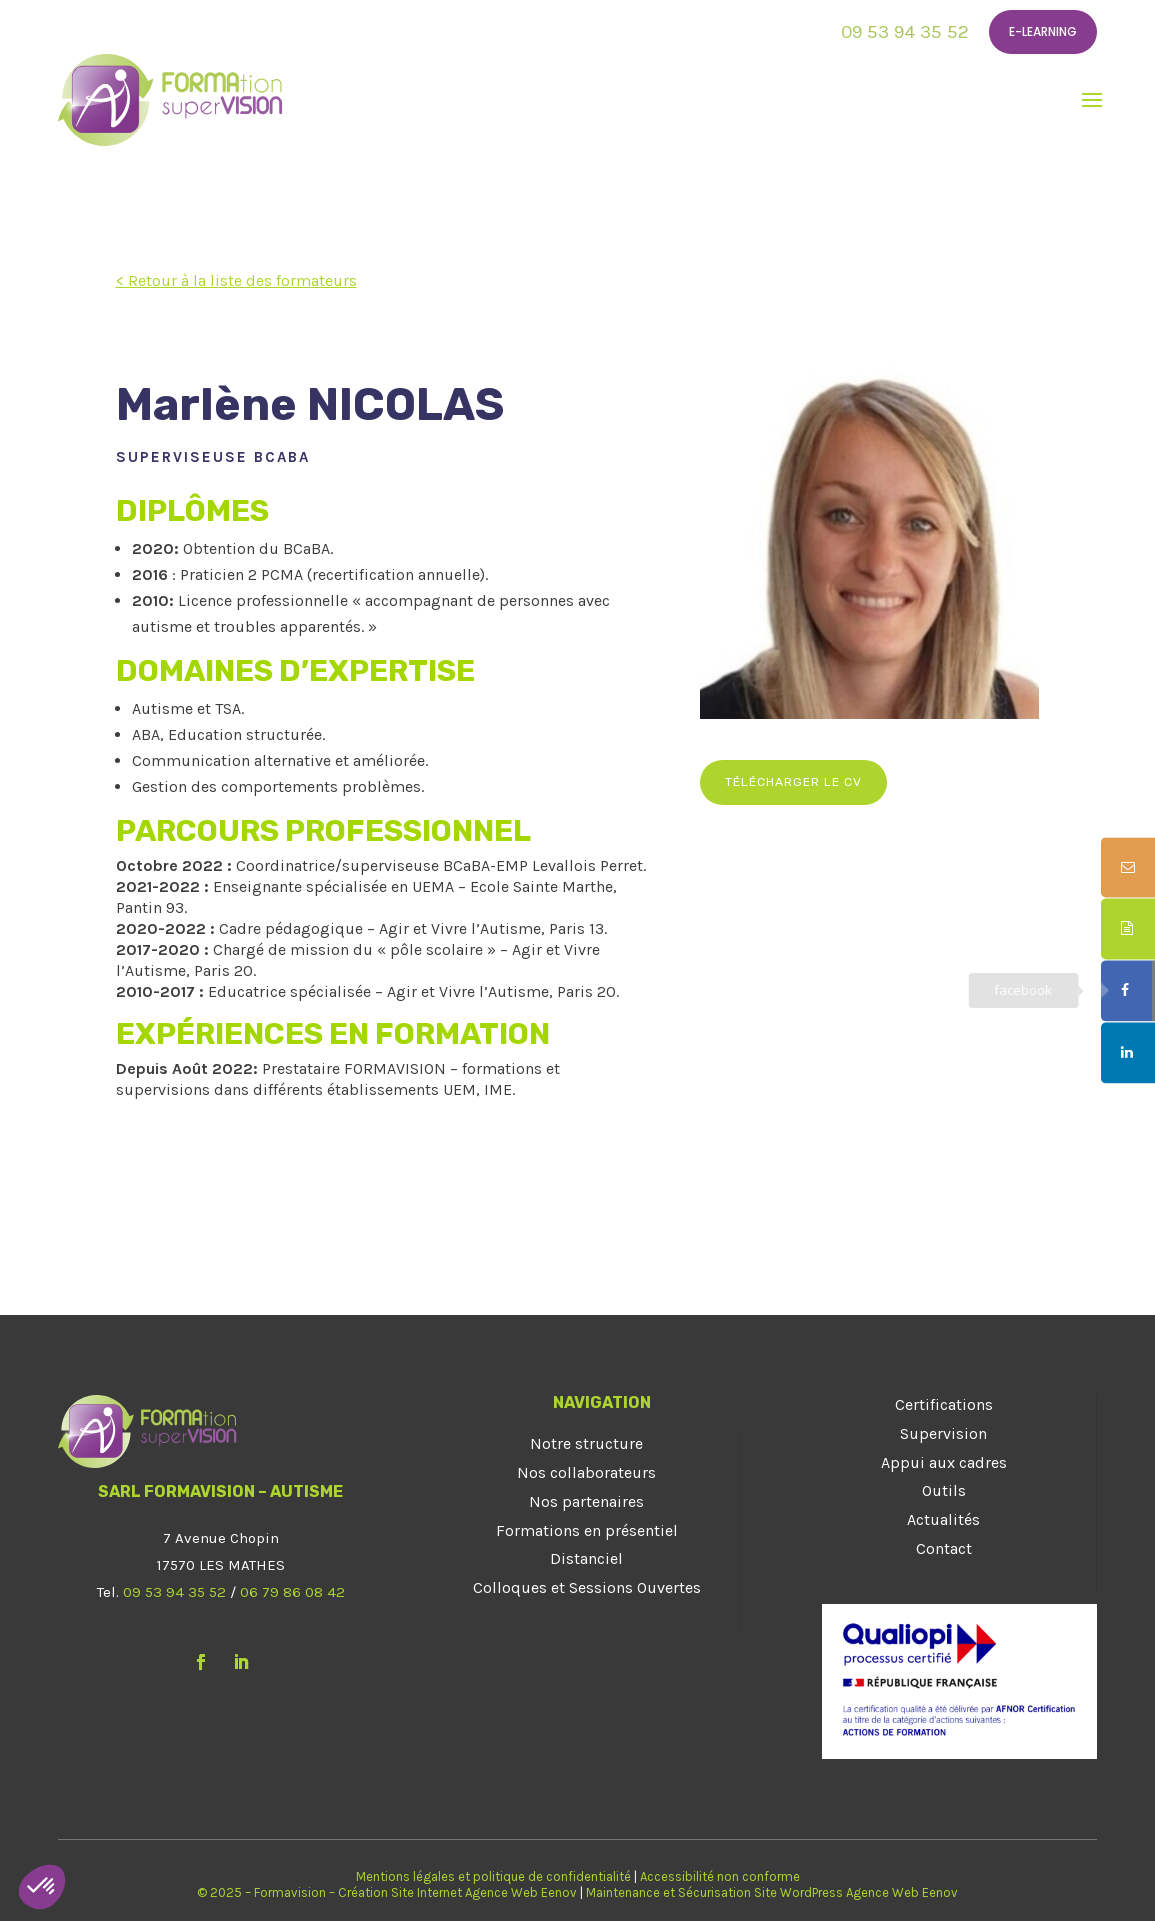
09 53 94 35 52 (905, 32)
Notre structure (586, 1443)
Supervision (943, 1433)
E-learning (1043, 31)
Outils (944, 1490)
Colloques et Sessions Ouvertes (587, 1587)
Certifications (944, 1404)
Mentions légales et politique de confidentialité (493, 1876)
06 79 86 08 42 (292, 1592)
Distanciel (586, 1558)
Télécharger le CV (793, 782)
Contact (944, 1548)
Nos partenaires (586, 1501)
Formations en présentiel (587, 1530)
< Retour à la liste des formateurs (236, 280)
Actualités (943, 1519)
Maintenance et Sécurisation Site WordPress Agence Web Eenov (772, 1892)
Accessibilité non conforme (720, 1876)
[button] (42, 1887)
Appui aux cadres (944, 1462)
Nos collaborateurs (586, 1472)
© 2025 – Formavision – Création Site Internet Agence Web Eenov (387, 1892)
